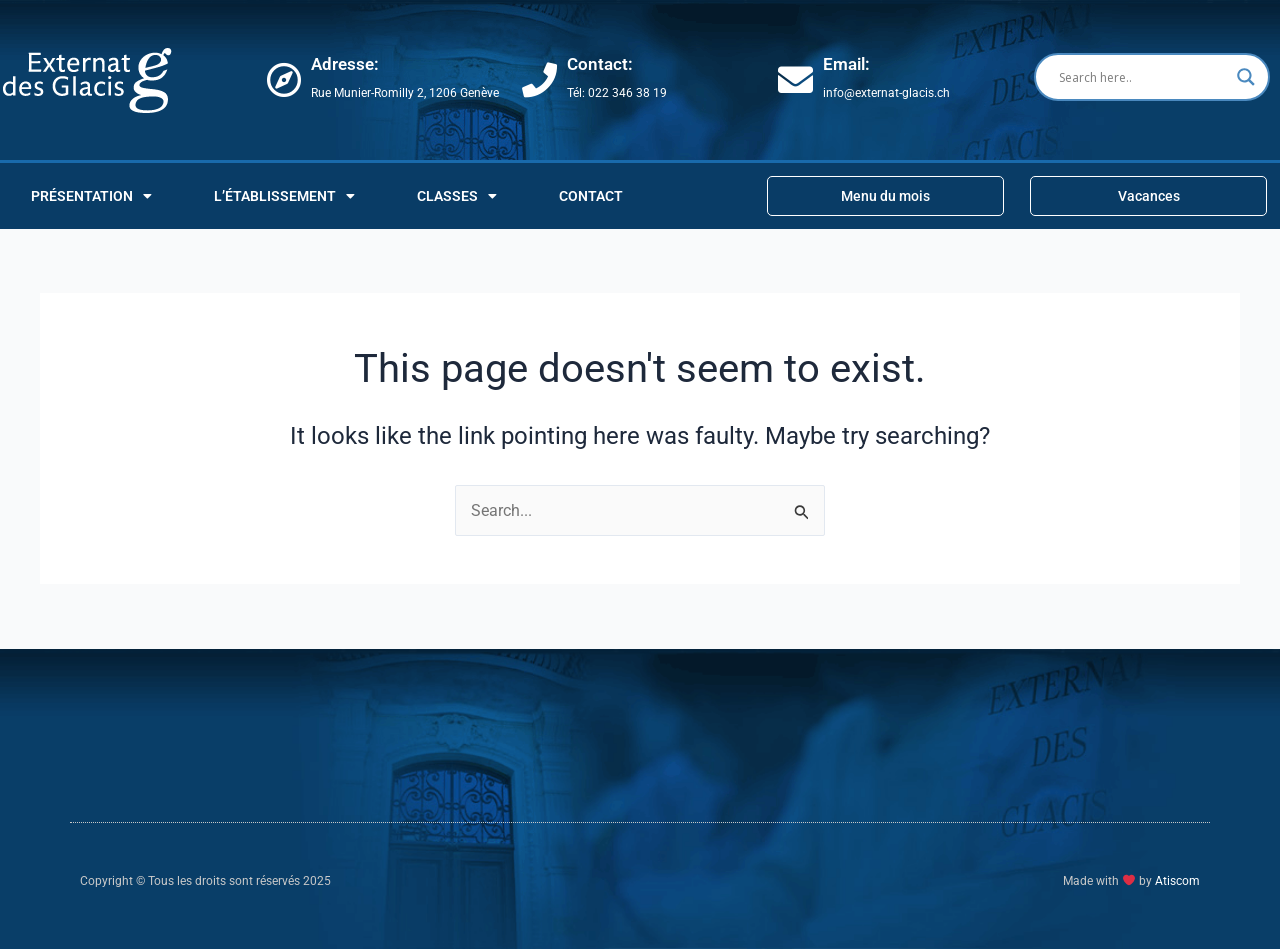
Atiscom (1177, 881)
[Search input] (1143, 77)
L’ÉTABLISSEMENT (284, 196)
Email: (846, 64)
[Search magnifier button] (1246, 77)
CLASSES (457, 196)
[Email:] (795, 79)
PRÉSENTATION (91, 196)
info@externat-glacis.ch (886, 93)
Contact (591, 196)
